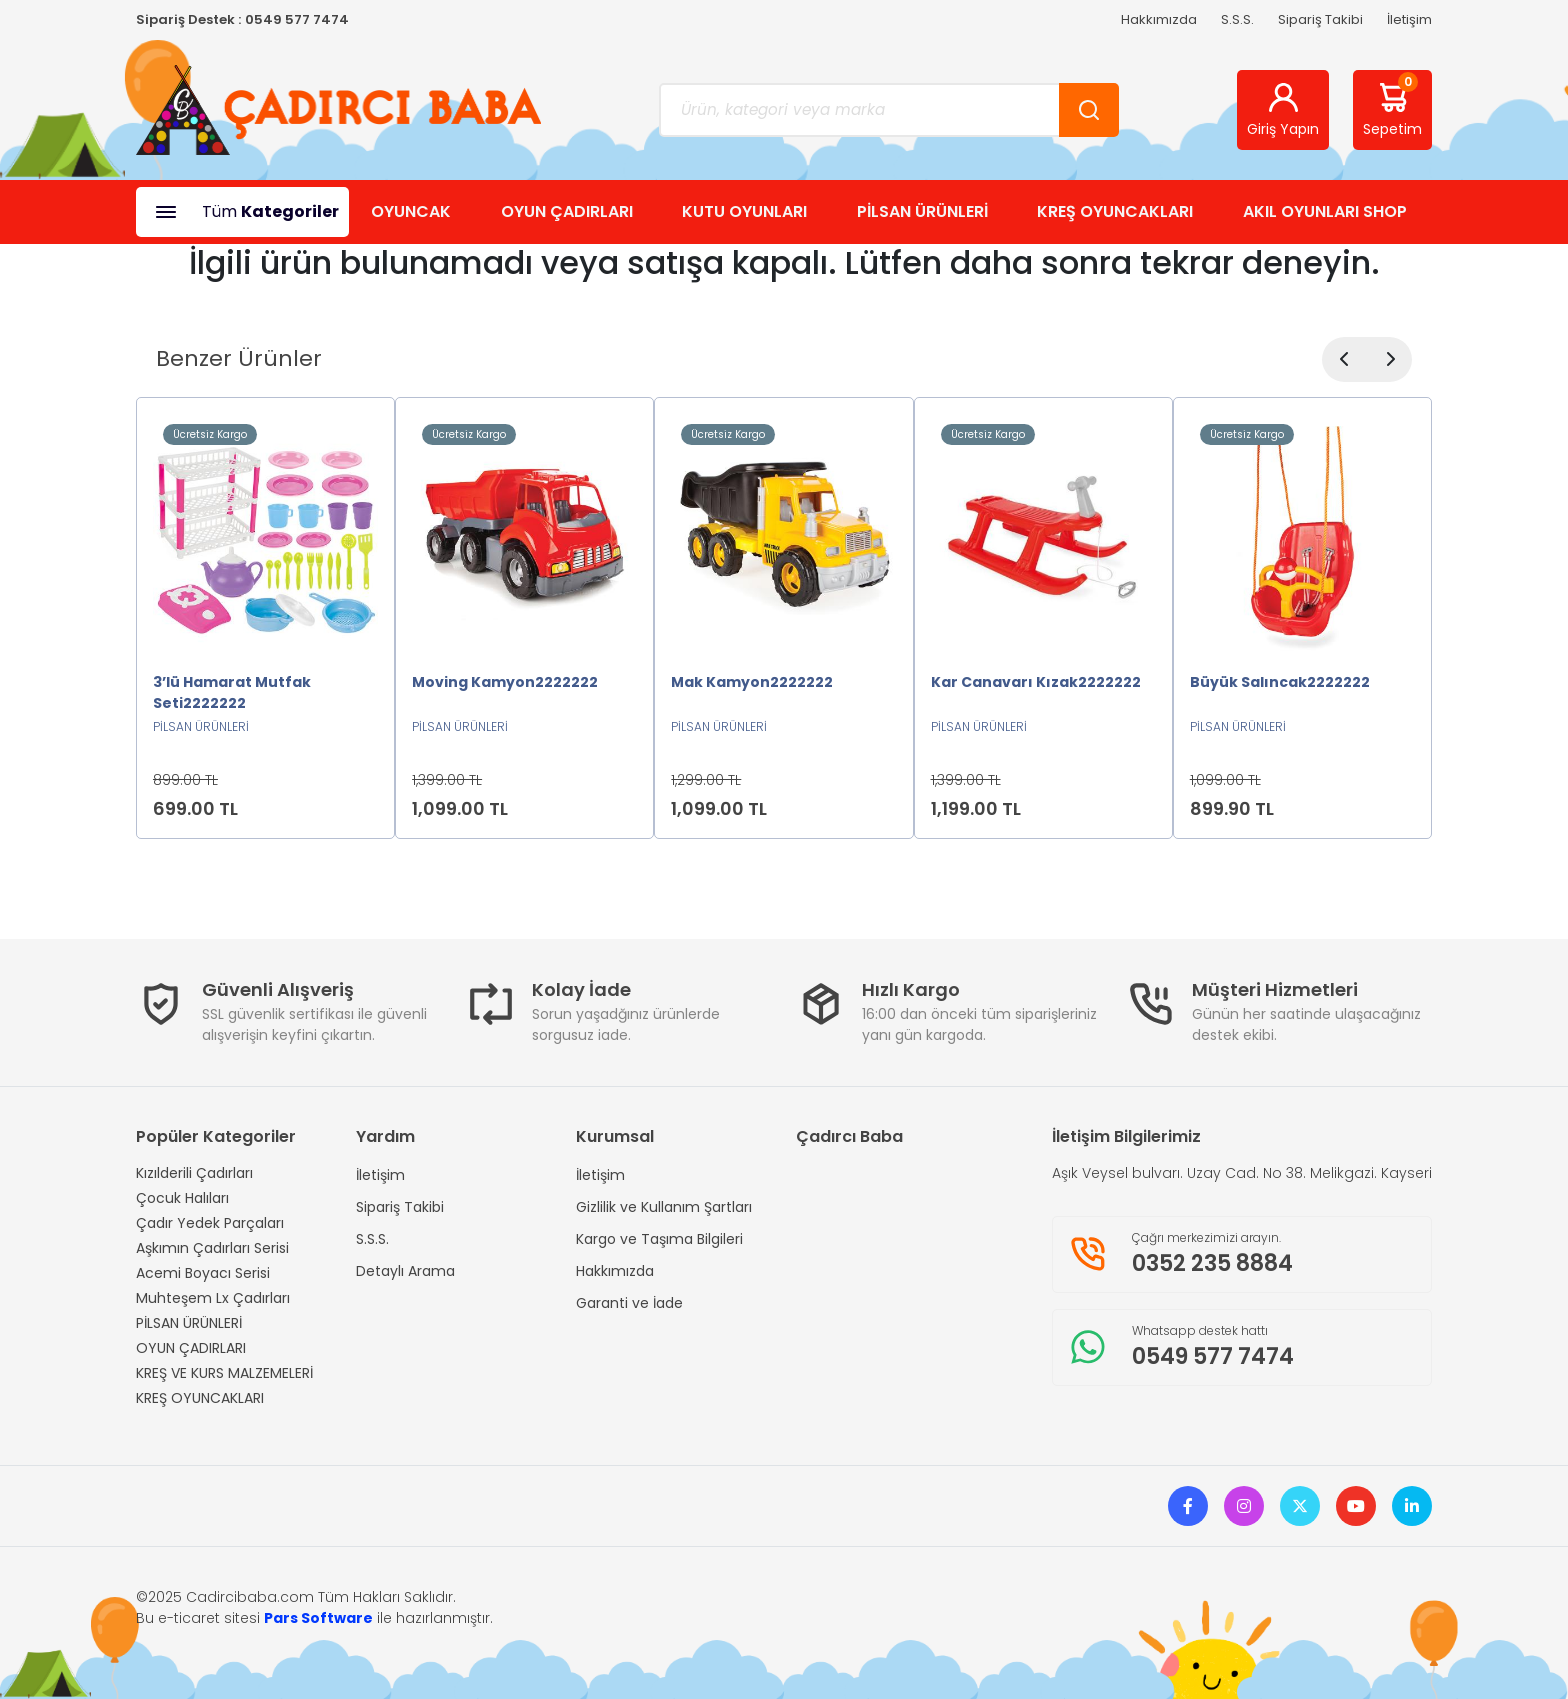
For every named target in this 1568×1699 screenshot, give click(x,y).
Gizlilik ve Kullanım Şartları (664, 1207)
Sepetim (1392, 106)
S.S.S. (1237, 19)
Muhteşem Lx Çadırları (213, 1298)
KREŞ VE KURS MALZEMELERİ (224, 1373)
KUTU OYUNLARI (744, 211)
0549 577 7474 (297, 19)
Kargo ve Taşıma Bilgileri (659, 1239)
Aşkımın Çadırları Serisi (212, 1248)
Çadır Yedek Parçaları (210, 1223)
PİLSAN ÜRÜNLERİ (922, 211)
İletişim (1409, 19)
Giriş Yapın (1283, 109)
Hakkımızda (1159, 19)
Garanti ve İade (629, 1303)
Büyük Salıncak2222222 (1280, 682)
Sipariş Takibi (1320, 19)
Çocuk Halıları (182, 1198)
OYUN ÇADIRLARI (567, 211)
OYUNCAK (411, 211)
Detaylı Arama (405, 1271)
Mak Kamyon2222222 (752, 682)
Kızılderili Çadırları (194, 1173)
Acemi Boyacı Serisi (203, 1273)
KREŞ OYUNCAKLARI (1115, 211)
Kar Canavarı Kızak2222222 (1036, 682)
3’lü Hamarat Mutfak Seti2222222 (232, 692)
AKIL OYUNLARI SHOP (1325, 211)
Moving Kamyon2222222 (505, 682)
